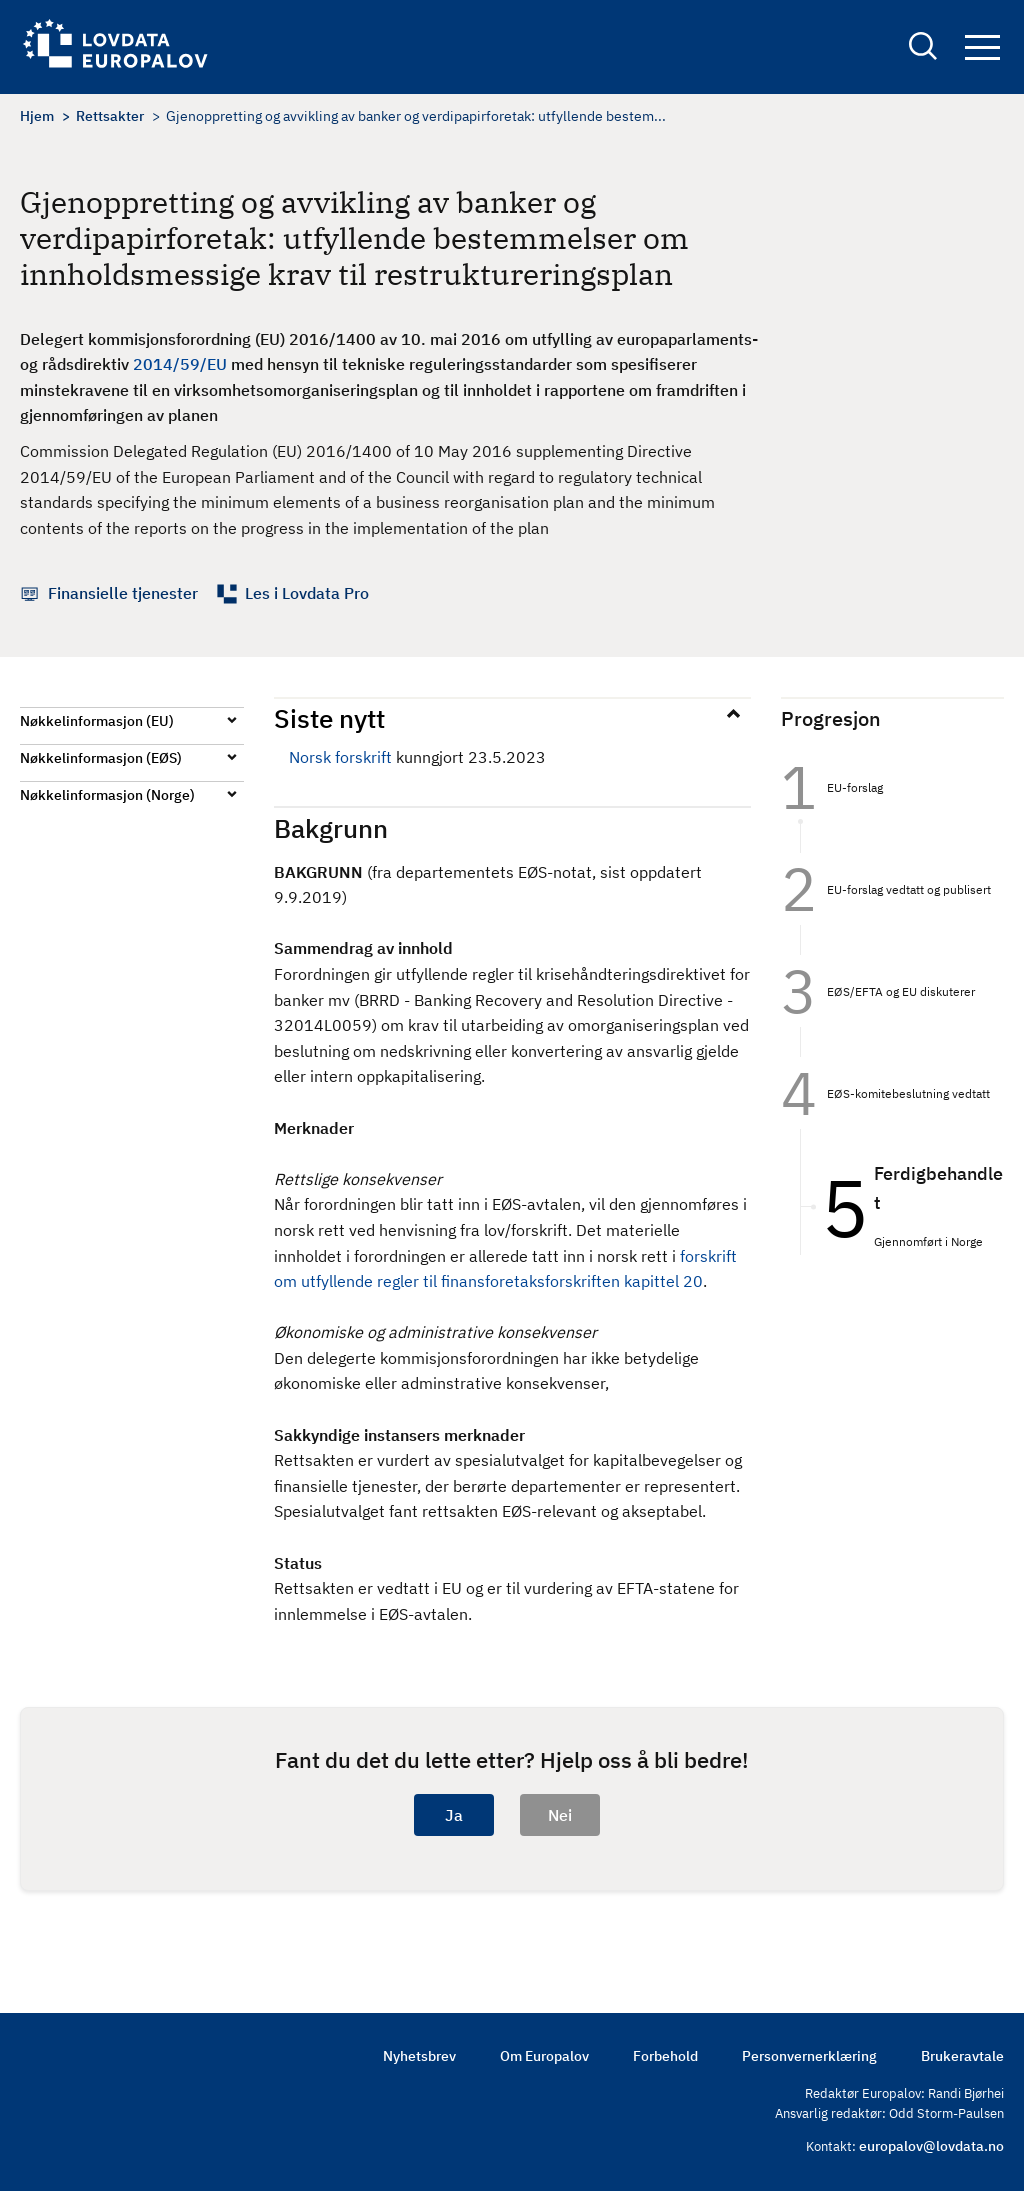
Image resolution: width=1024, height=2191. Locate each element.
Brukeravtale (962, 2056)
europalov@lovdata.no (931, 2146)
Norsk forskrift (340, 757)
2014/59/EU (180, 364)
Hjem (37, 116)
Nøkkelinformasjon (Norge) (107, 795)
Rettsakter (110, 116)
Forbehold (665, 2056)
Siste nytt (329, 718)
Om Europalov (544, 2056)
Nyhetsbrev (419, 2056)
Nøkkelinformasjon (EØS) (101, 758)
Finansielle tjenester (123, 593)
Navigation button (982, 47)
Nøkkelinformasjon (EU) (97, 721)
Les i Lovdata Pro (307, 593)
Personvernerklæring (809, 2056)
